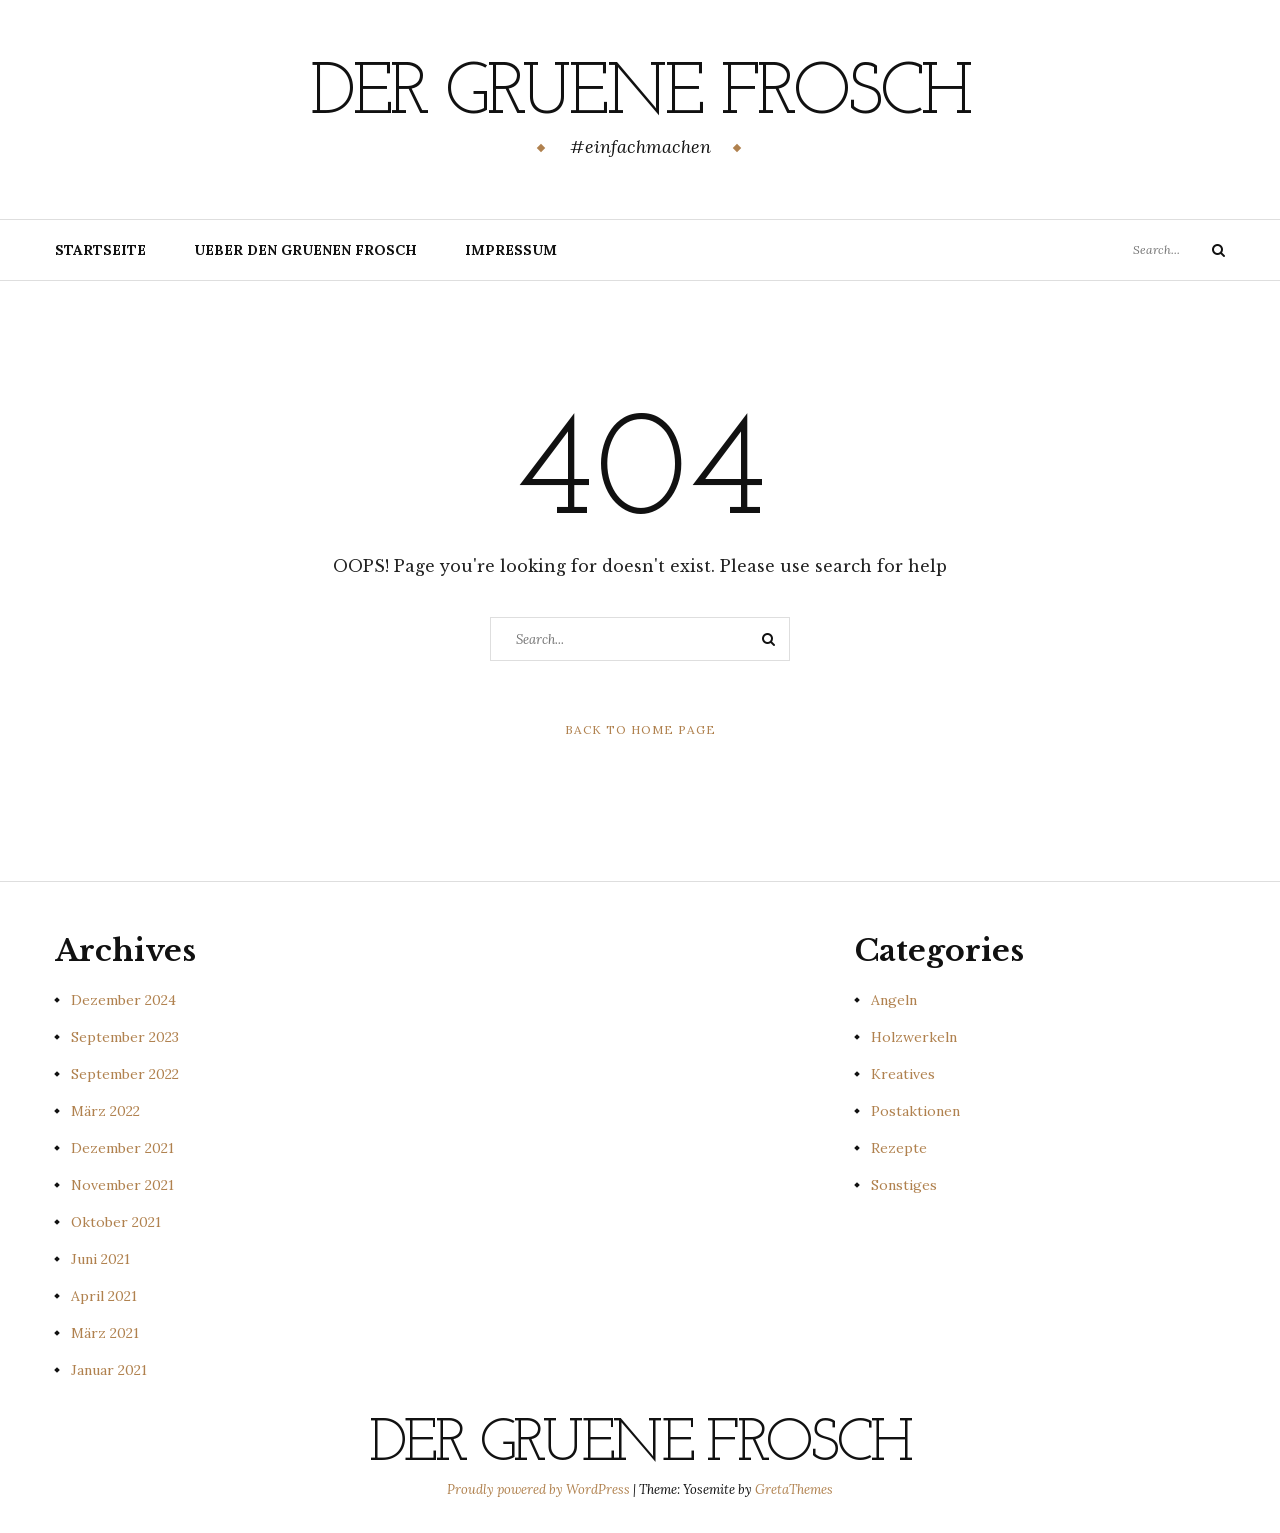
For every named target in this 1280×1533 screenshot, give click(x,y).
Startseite (100, 250)
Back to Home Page (640, 729)
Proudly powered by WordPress (540, 1489)
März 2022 (105, 1111)
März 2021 (105, 1333)
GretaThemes (794, 1489)
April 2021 (104, 1296)
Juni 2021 (100, 1259)
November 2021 (122, 1185)
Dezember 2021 (122, 1148)
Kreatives (903, 1074)
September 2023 (125, 1037)
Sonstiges (904, 1185)
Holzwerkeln (914, 1037)
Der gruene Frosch (640, 95)
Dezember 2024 (123, 1000)
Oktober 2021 (116, 1222)
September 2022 (125, 1074)
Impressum (511, 250)
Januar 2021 (109, 1370)
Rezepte (899, 1148)
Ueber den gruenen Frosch (305, 250)
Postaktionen (915, 1111)
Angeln (894, 1000)
